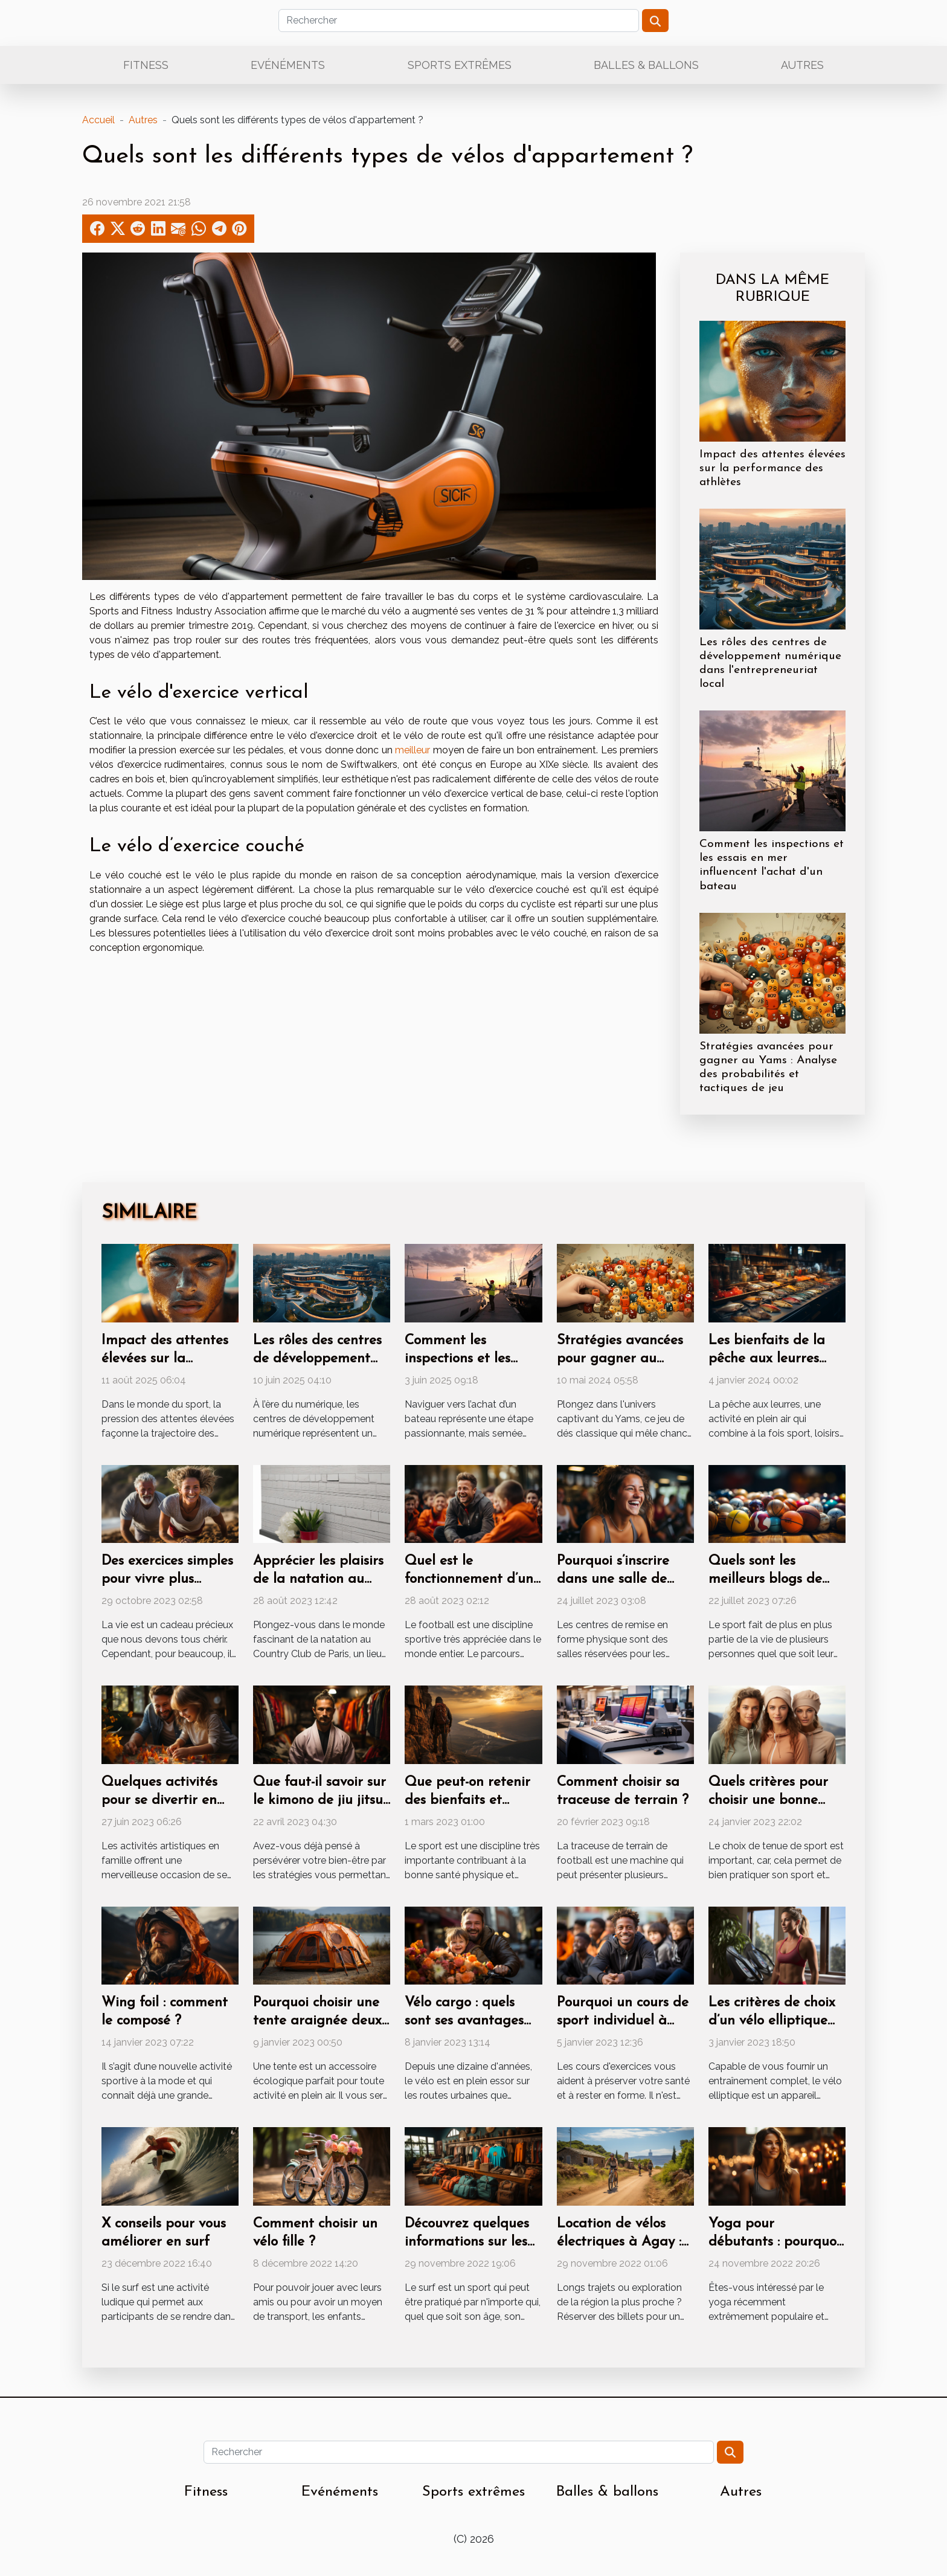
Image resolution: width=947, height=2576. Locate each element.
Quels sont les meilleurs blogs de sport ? (765, 1579)
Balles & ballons (646, 65)
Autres (802, 65)
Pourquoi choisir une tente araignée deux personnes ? (317, 2021)
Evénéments (288, 65)
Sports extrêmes (460, 65)
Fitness (146, 65)
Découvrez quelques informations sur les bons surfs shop (467, 2242)
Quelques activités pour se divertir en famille (159, 1801)
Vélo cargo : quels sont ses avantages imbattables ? (464, 2021)
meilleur (412, 750)
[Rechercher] (458, 20)
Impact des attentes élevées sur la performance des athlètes (772, 468)
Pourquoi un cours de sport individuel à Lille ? (623, 2021)
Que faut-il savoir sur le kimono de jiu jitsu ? (319, 1801)
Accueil (98, 120)
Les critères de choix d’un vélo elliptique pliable (771, 2021)
